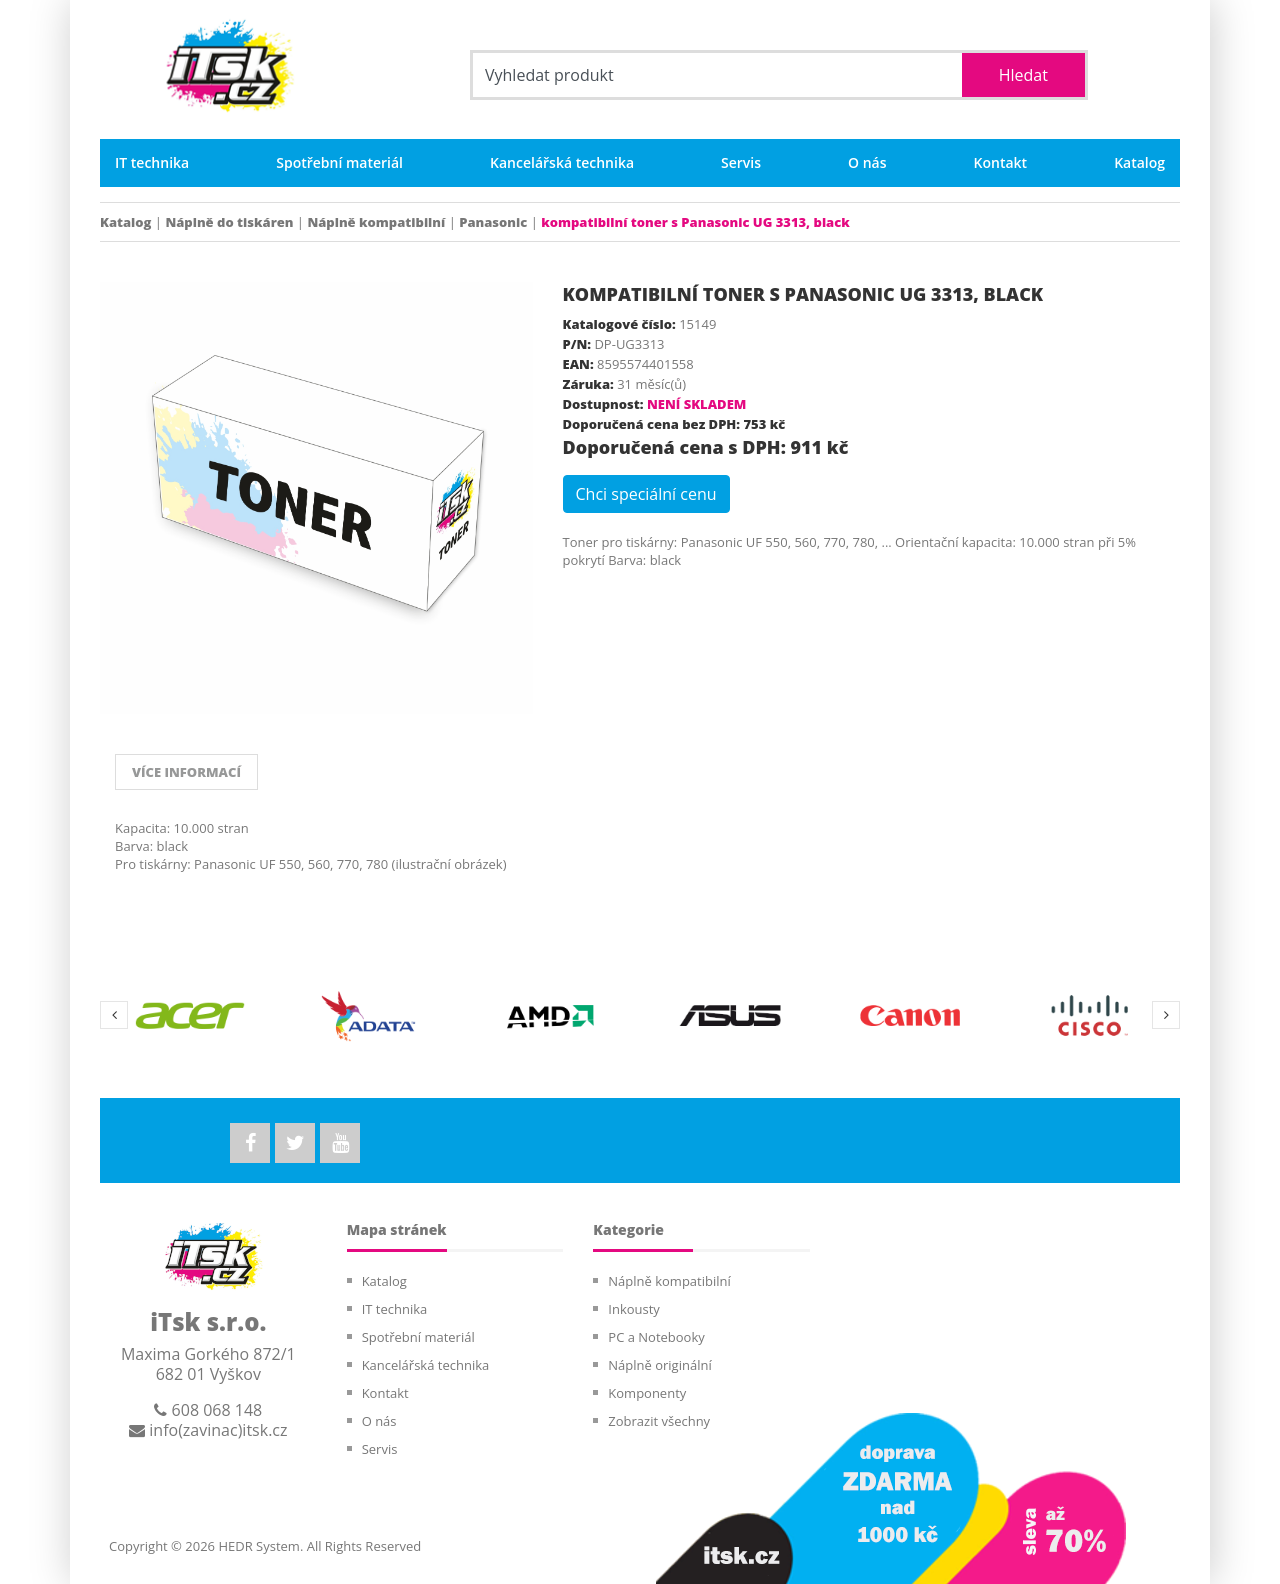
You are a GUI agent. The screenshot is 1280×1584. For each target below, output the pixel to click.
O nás (867, 163)
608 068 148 (208, 1410)
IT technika (152, 163)
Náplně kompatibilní (376, 222)
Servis (741, 163)
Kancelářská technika (562, 163)
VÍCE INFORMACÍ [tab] (186, 772)
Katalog (1139, 163)
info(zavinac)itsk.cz (208, 1430)
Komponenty (647, 1393)
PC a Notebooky (656, 1337)
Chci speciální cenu (646, 494)
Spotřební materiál (339, 163)
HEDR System (257, 1546)
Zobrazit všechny (659, 1421)
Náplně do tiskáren (229, 222)
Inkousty (634, 1309)
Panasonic (493, 222)
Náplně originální (659, 1365)
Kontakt (1001, 163)
